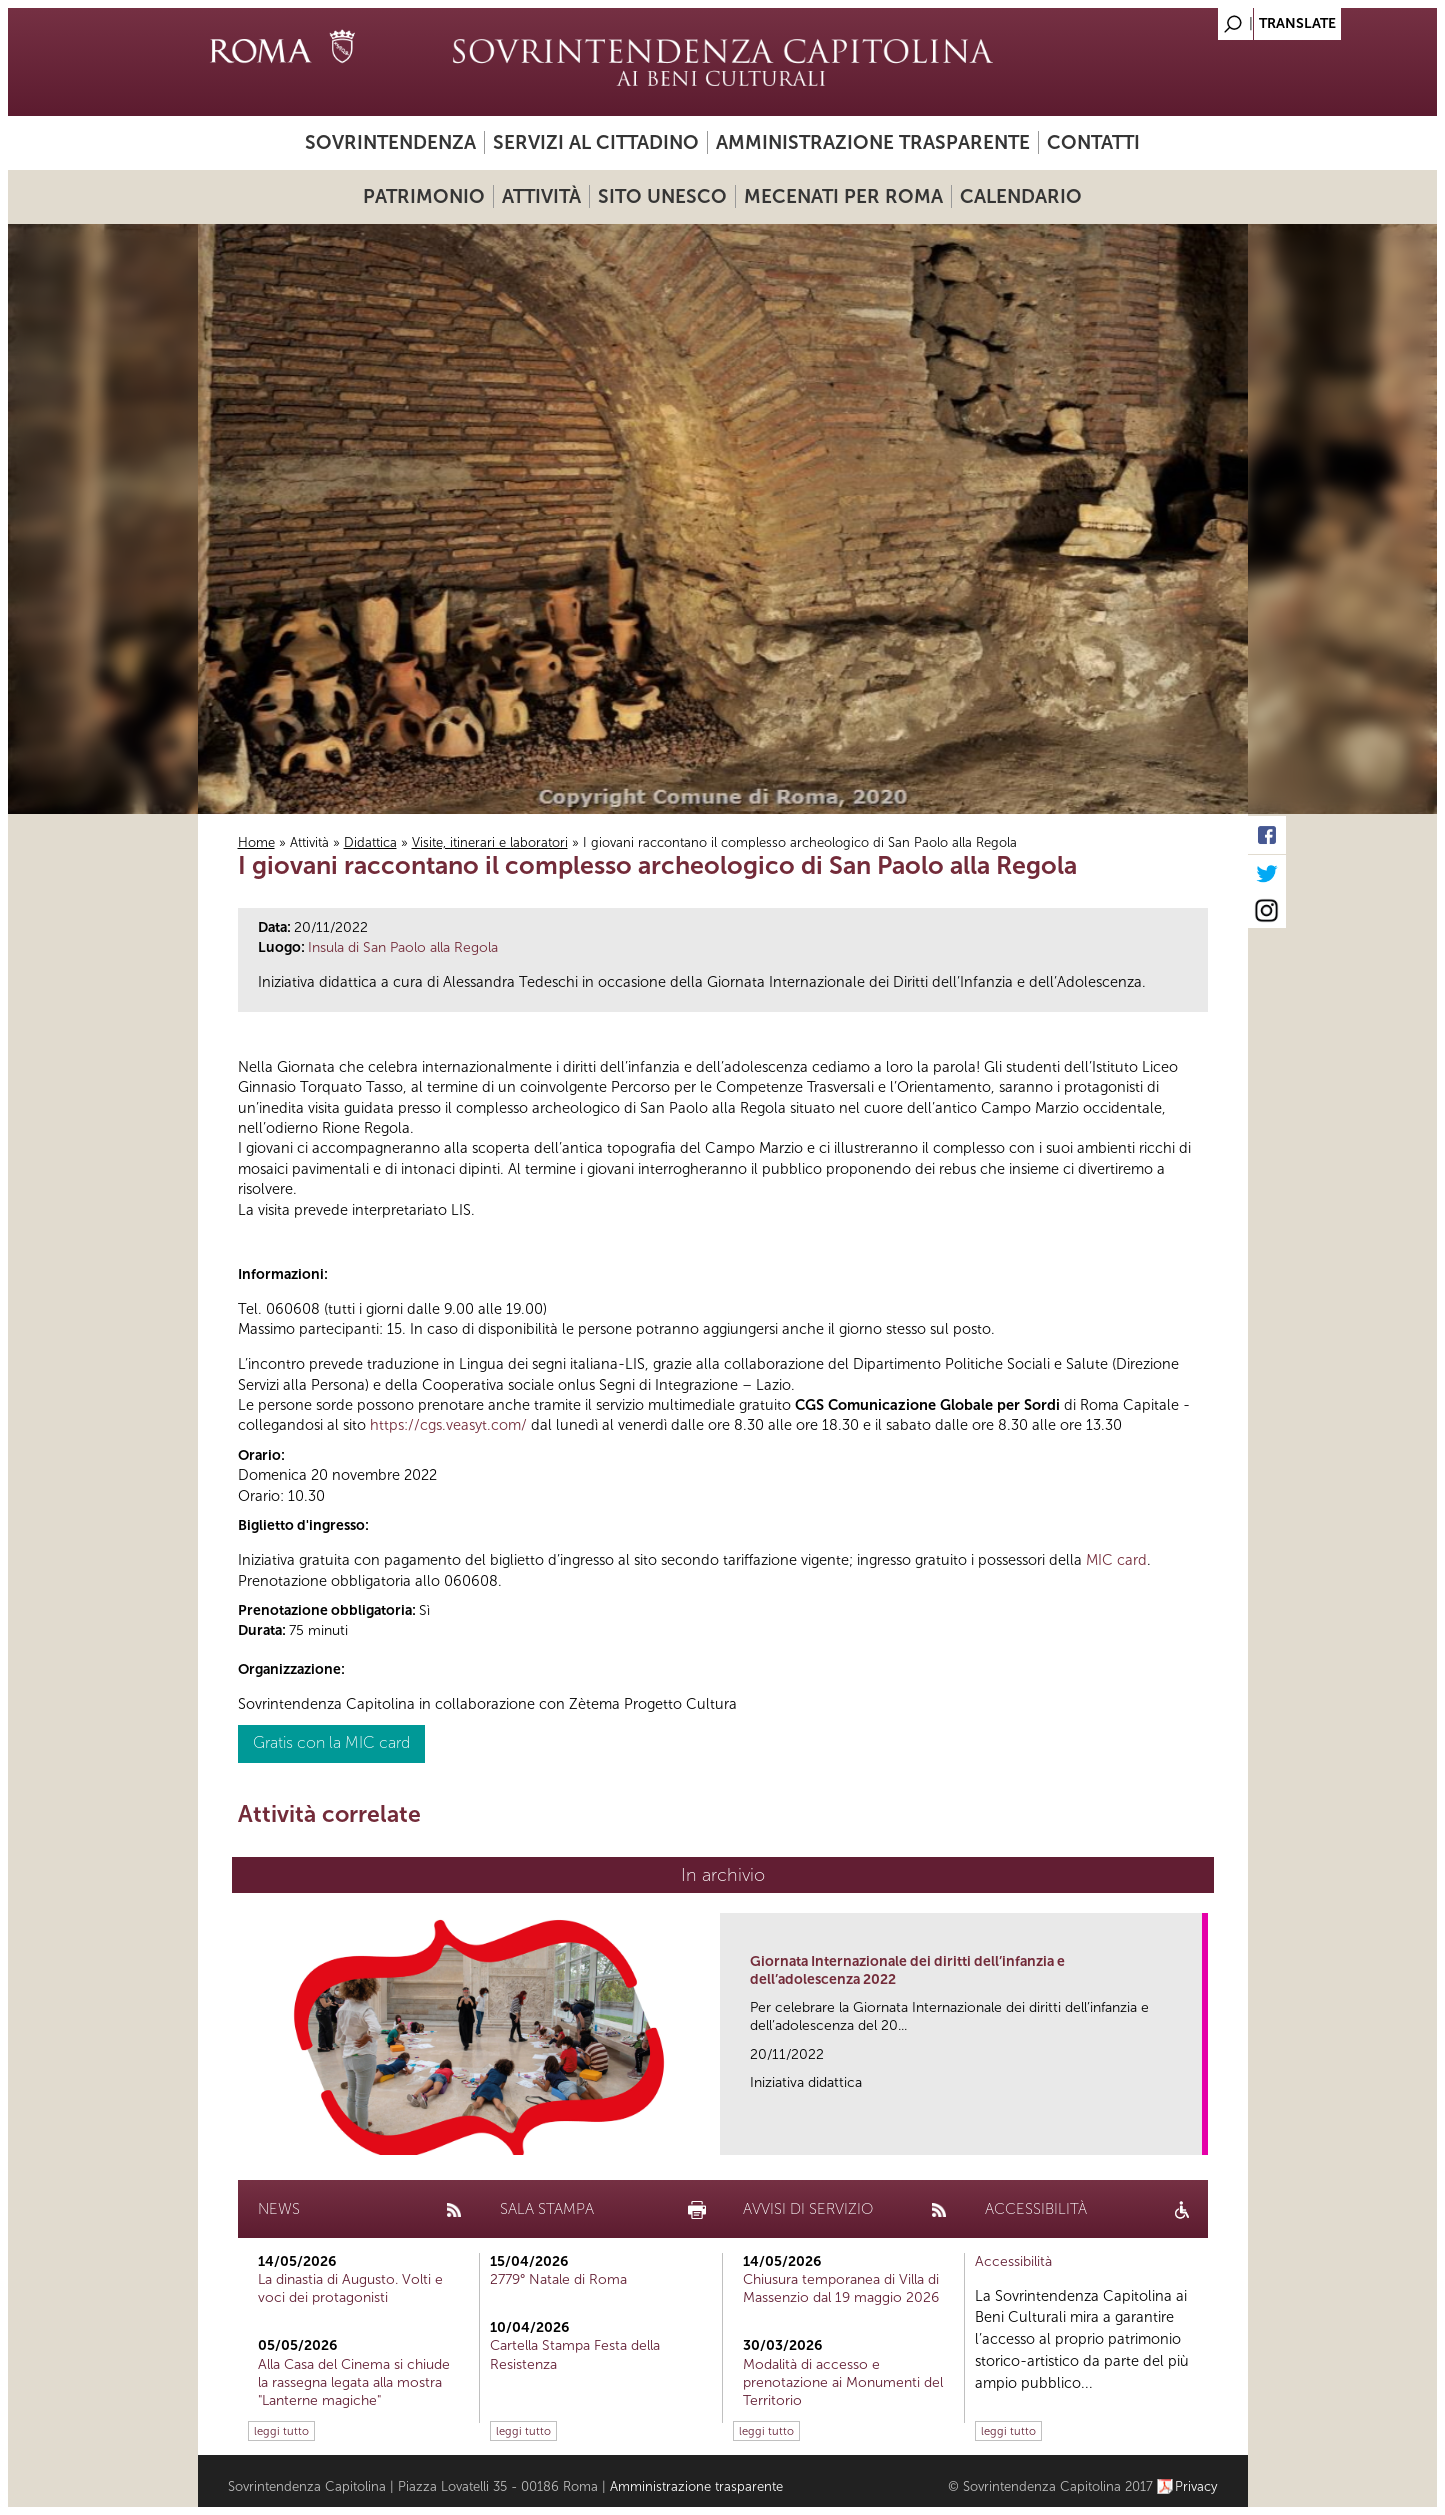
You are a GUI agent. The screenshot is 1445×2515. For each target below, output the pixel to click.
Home (256, 842)
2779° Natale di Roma (558, 2279)
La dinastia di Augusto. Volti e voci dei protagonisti (350, 2288)
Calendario (1021, 196)
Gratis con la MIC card (331, 1742)
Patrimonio (424, 196)
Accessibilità (1013, 2261)
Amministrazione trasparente (873, 142)
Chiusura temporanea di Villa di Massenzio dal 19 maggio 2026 (841, 2288)
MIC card (1116, 1560)
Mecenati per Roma (843, 196)
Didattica (370, 842)
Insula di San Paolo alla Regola (403, 947)
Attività (541, 196)
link (1193, 2133)
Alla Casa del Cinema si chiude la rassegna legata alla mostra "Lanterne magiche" (354, 2382)
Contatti (1093, 142)
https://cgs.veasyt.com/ (448, 1425)
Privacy (1196, 2486)
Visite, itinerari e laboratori (490, 842)
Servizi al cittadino (596, 142)
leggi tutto (281, 2431)
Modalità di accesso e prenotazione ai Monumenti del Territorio (843, 2382)
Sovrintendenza (390, 142)
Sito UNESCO (662, 196)
